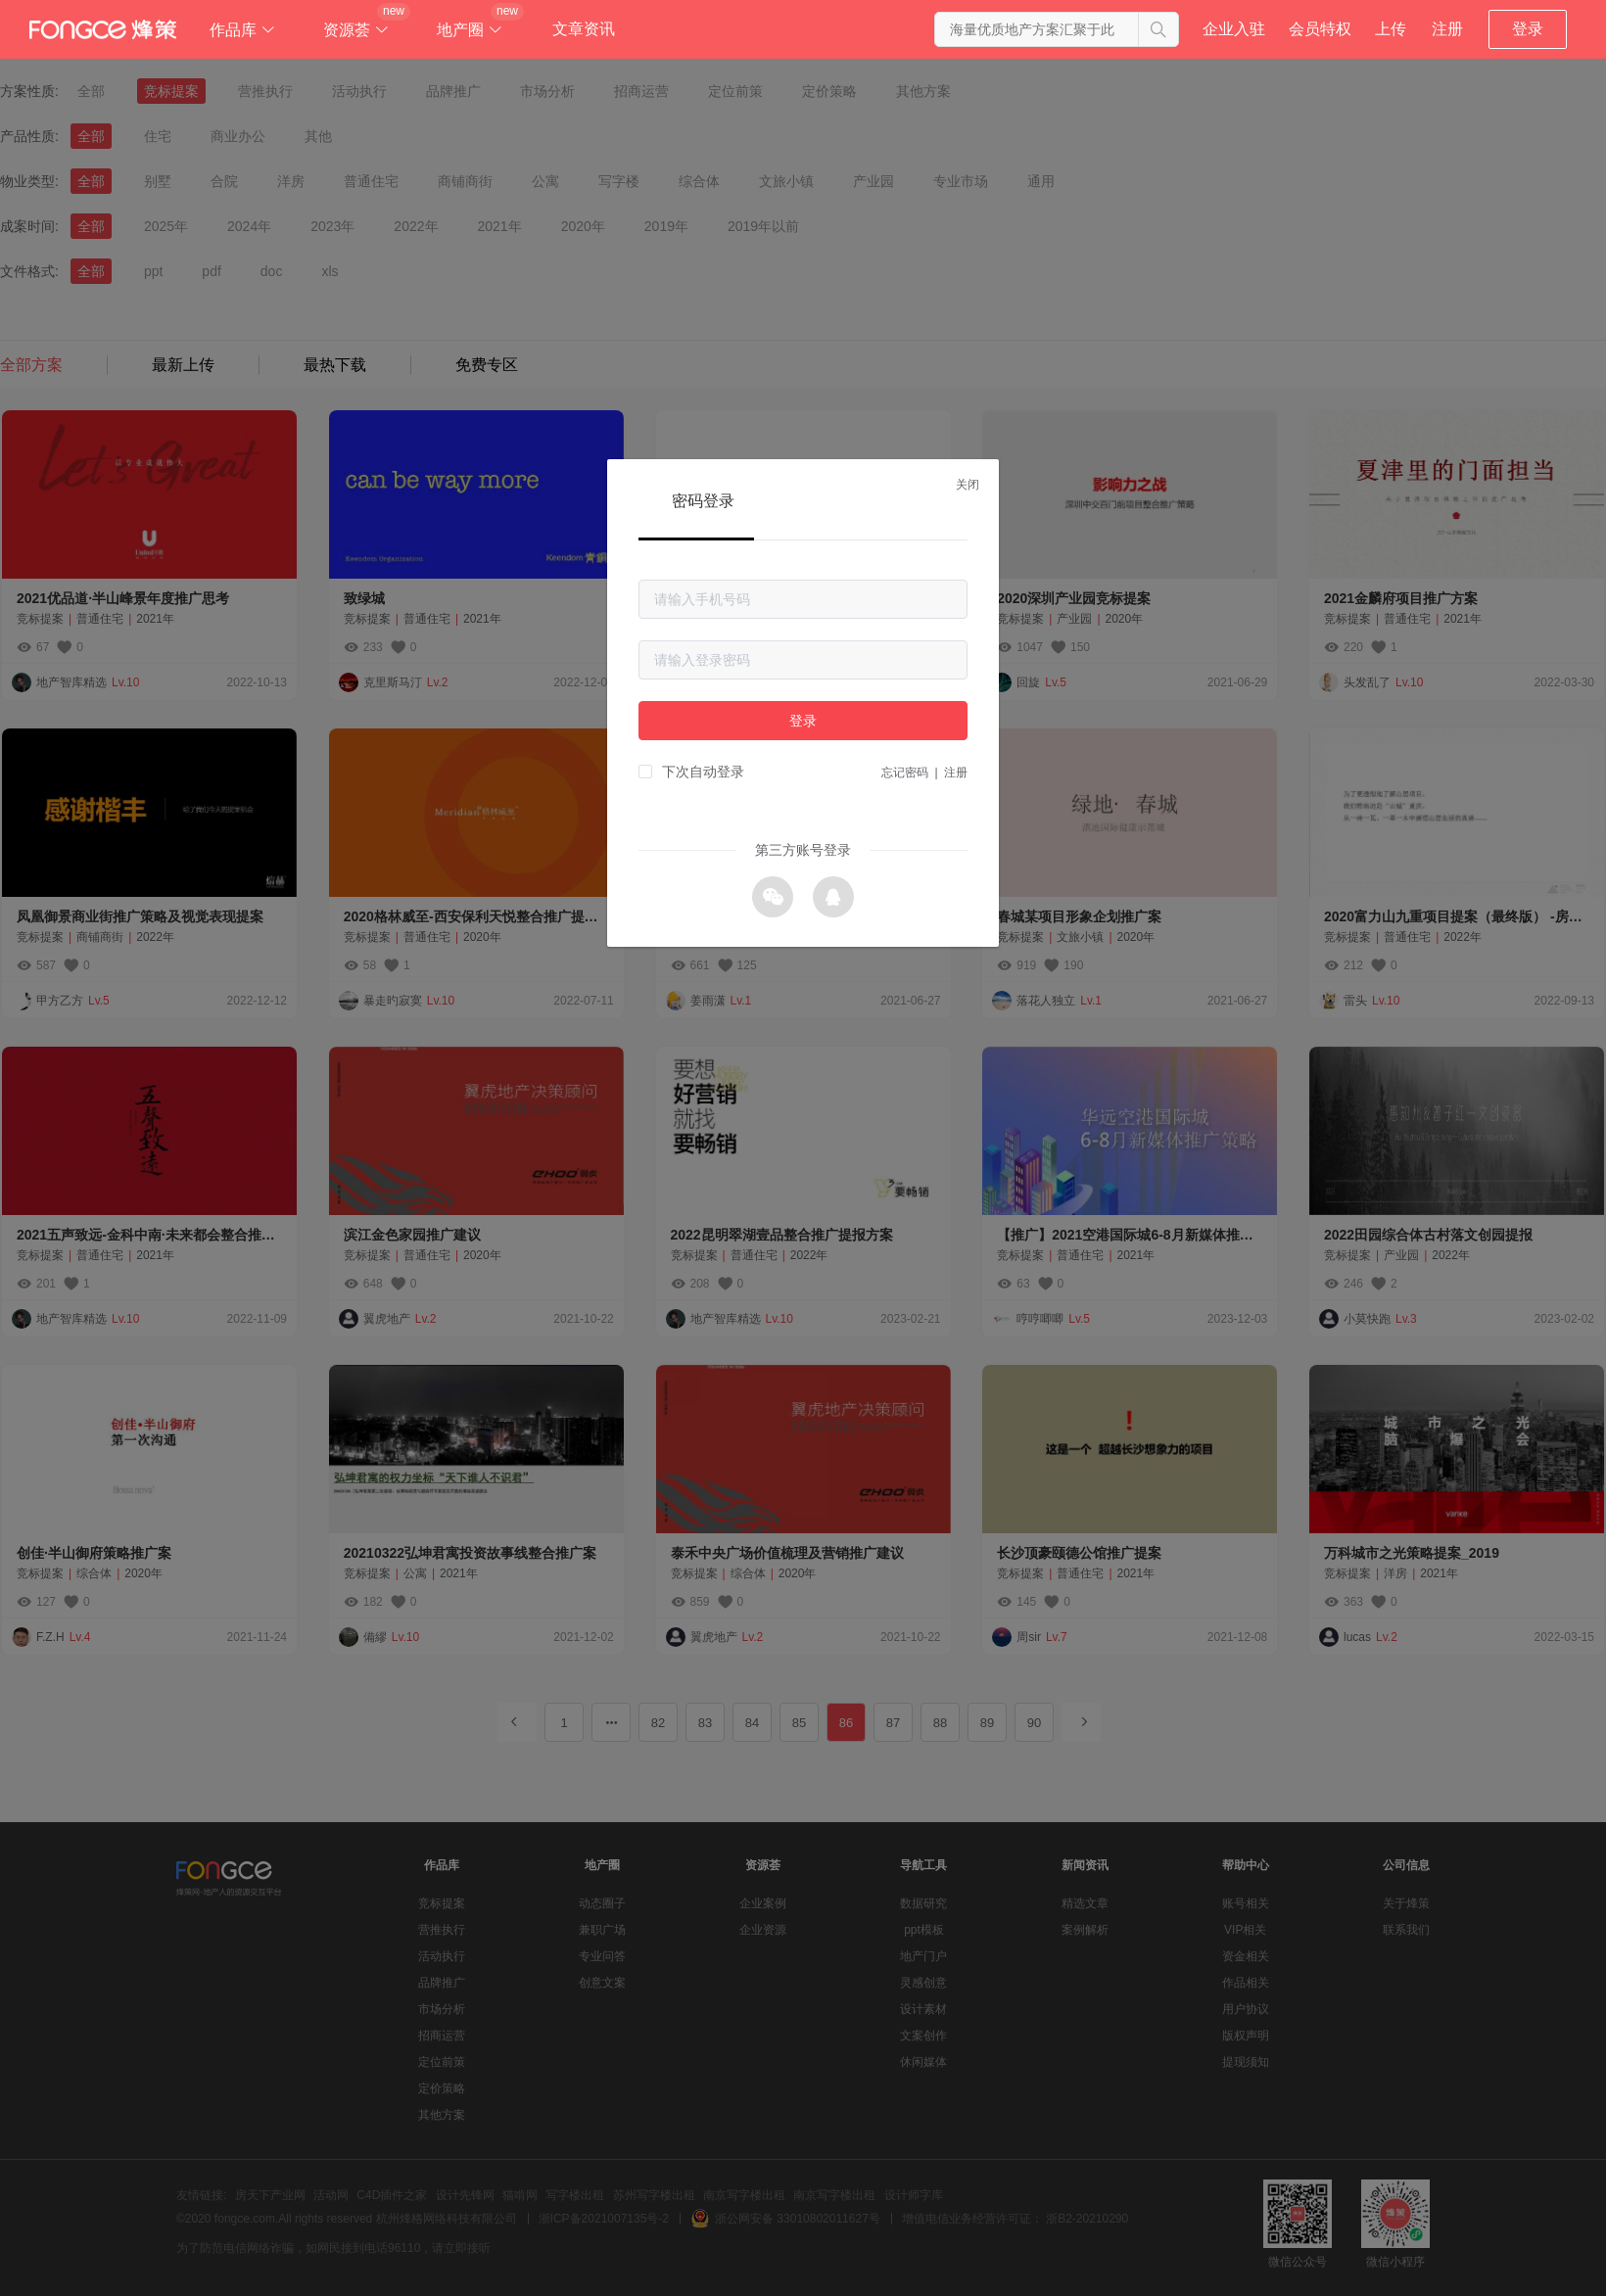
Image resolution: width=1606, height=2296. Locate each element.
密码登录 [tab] (703, 500)
